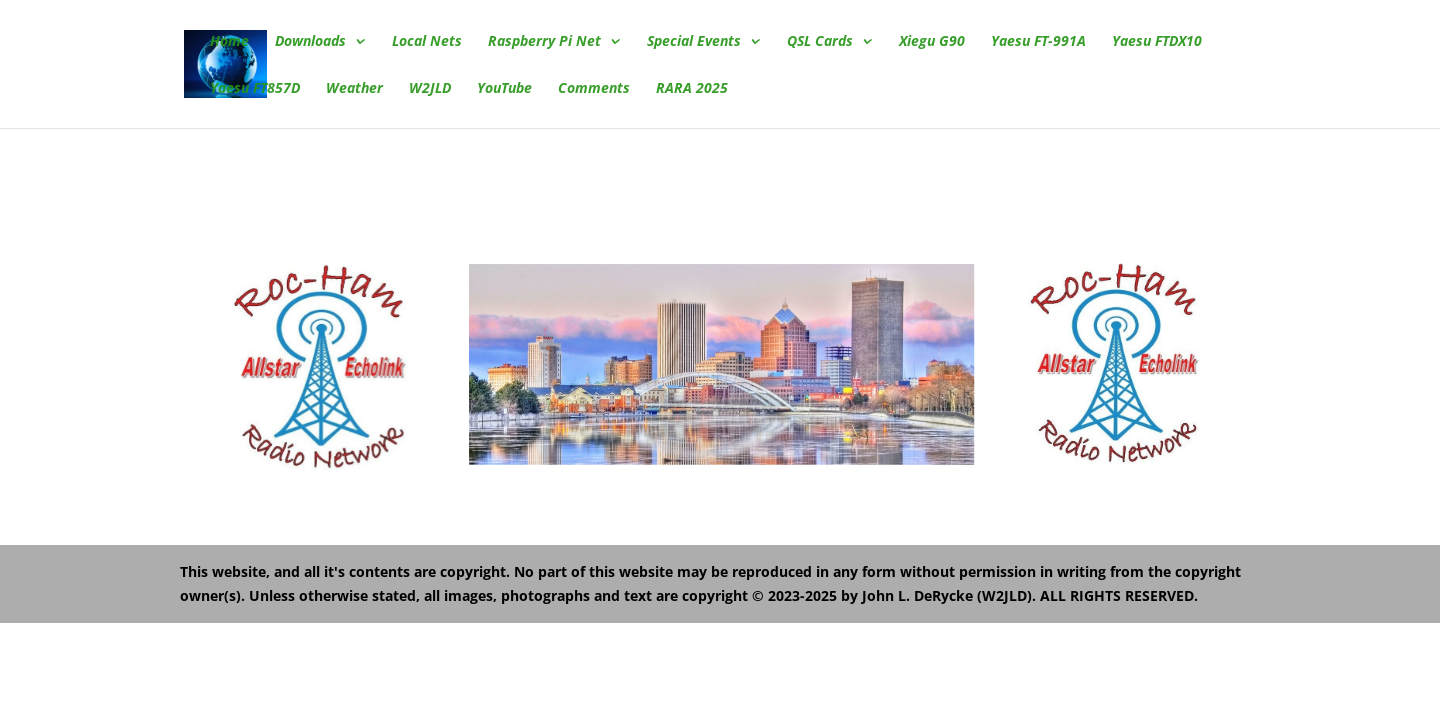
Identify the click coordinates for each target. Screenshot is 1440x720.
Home (229, 42)
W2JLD (430, 89)
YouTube (504, 89)
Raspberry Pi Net (544, 42)
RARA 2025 (692, 89)
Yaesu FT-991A (1038, 42)
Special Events (694, 42)
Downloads (310, 42)
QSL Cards (820, 42)
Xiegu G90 (932, 42)
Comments (594, 89)
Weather (354, 89)
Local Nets (427, 42)
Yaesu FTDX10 (1157, 42)
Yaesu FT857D (255, 89)
